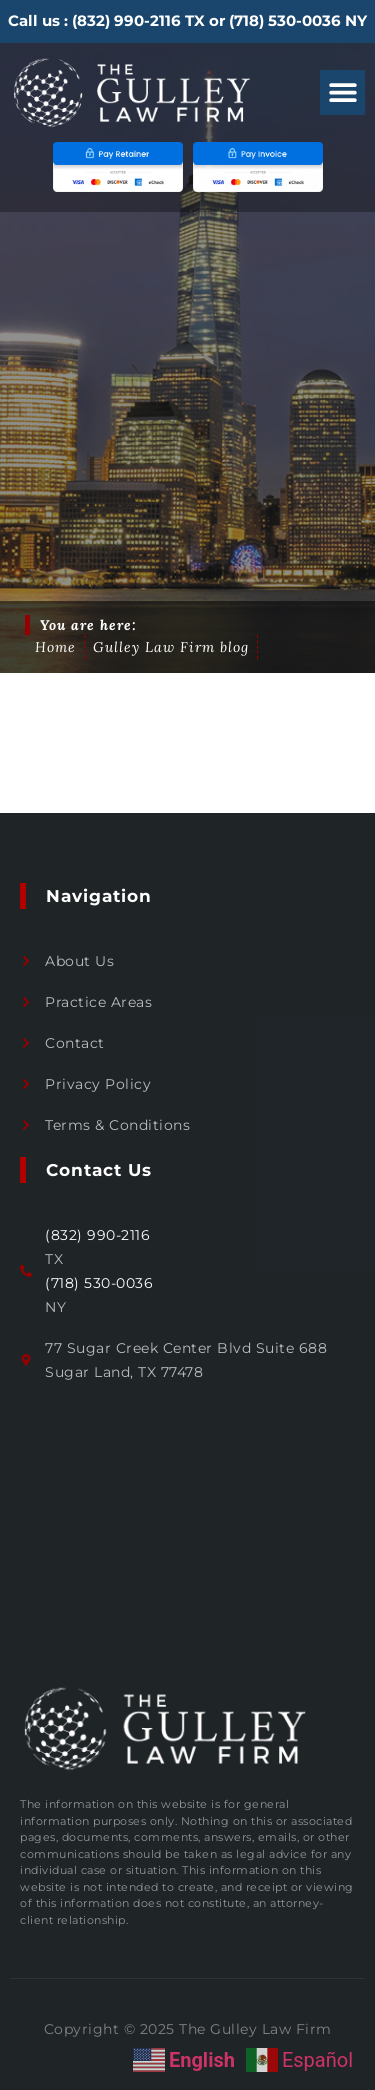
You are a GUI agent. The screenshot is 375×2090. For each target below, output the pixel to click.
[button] (342, 92)
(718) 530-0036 (285, 20)
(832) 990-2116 (126, 20)
